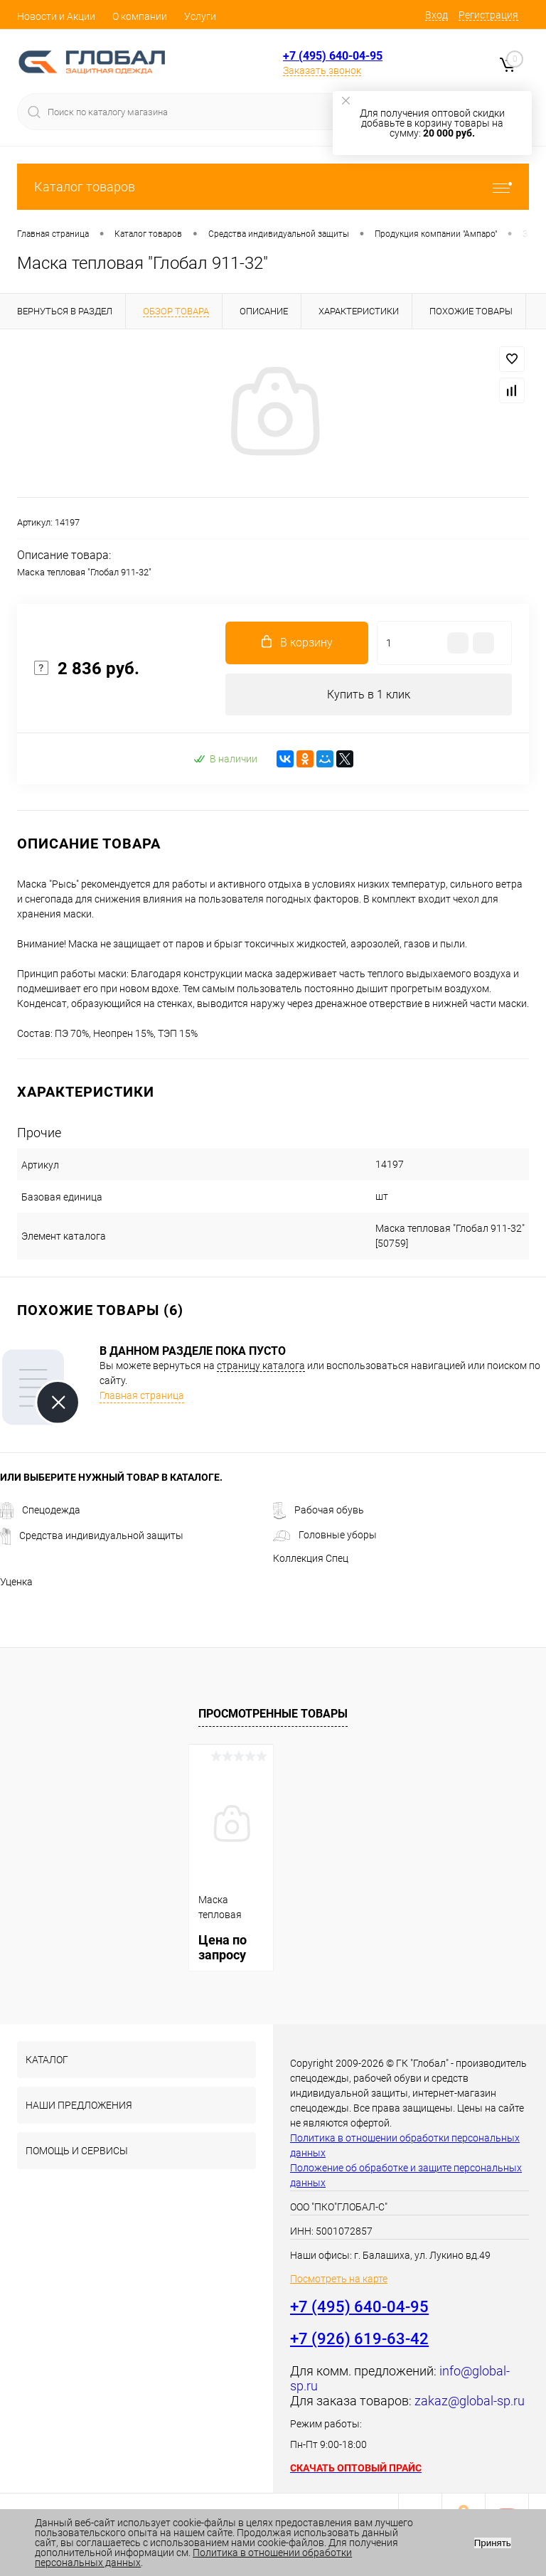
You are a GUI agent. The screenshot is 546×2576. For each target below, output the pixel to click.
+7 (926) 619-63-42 (359, 2339)
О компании (139, 16)
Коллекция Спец (310, 1559)
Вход (436, 15)
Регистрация (488, 15)
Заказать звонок (322, 70)
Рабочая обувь (318, 1510)
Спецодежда (40, 1510)
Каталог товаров (273, 187)
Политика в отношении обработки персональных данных (193, 2557)
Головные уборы (325, 1535)
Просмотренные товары (273, 1714)
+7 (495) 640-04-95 (332, 56)
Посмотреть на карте (338, 2279)
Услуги (200, 16)
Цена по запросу (222, 1948)
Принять (492, 2543)
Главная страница (142, 1396)
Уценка (16, 1582)
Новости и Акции (56, 16)
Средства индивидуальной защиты (91, 1536)
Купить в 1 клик (368, 694)
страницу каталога (261, 1366)
